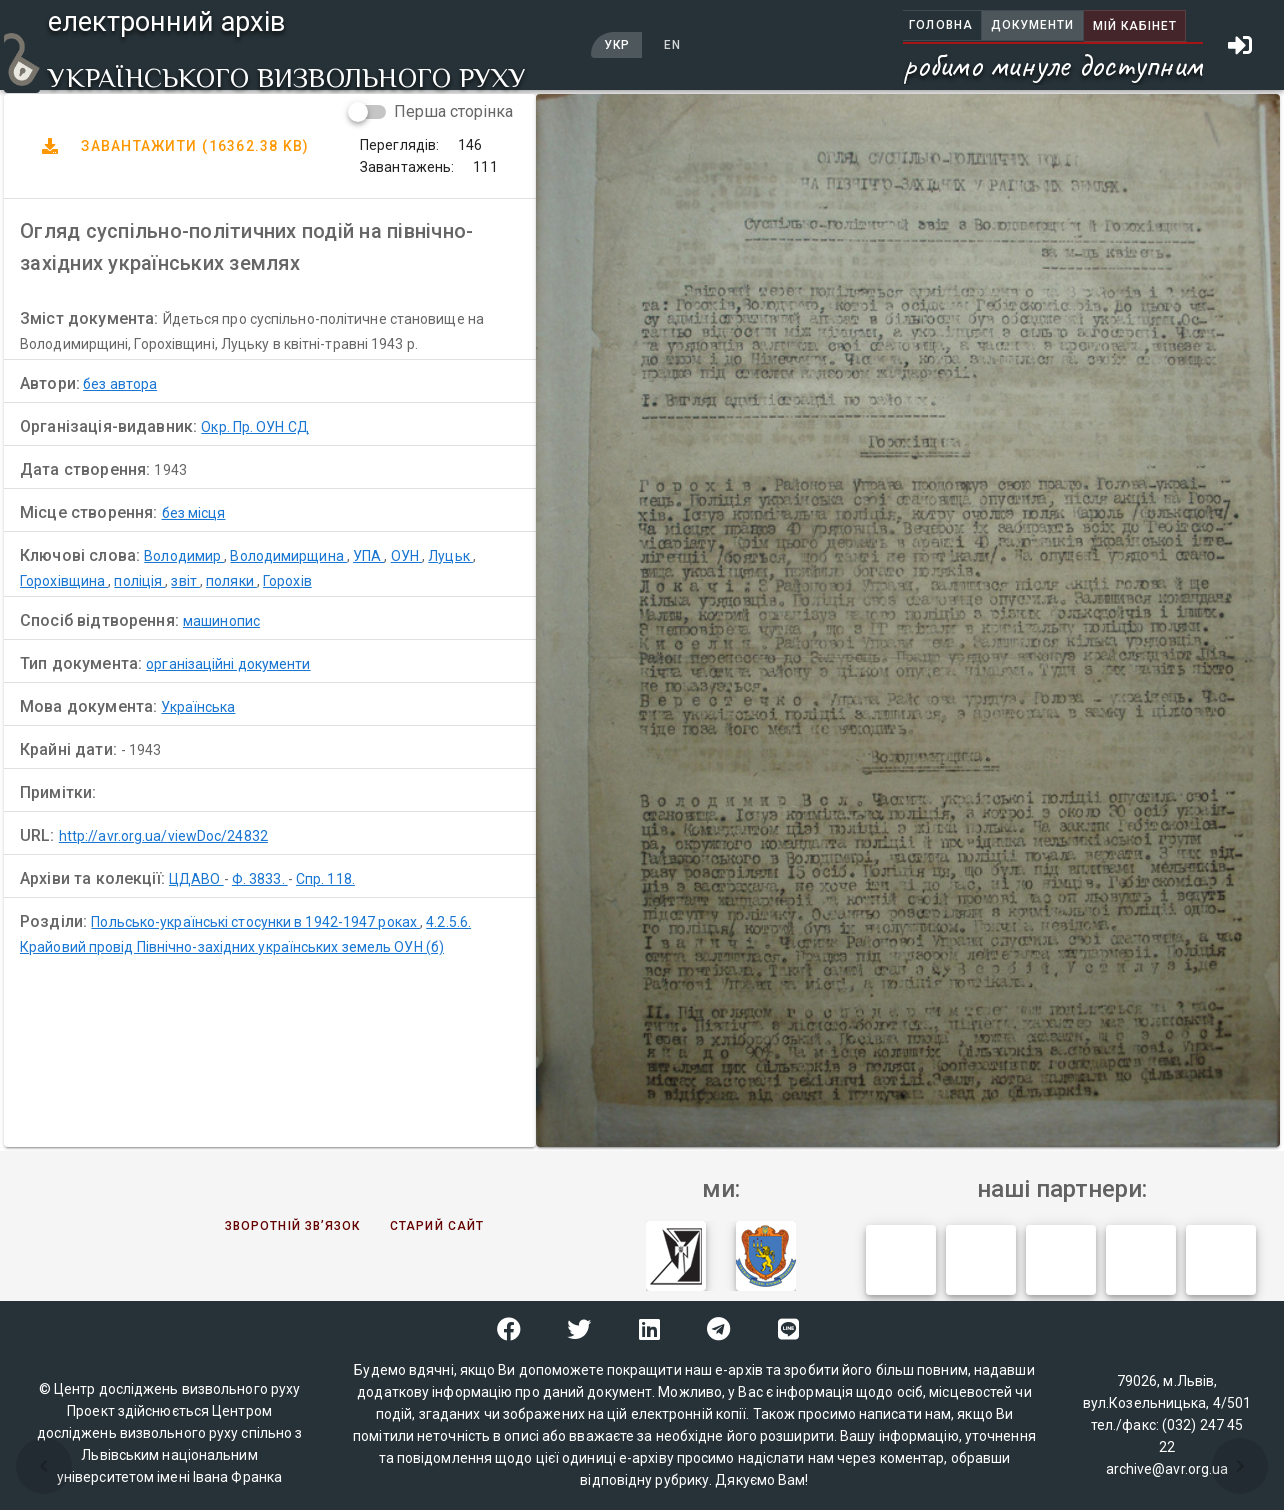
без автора (120, 384)
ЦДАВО (196, 879)
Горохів (287, 581)
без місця (194, 513)
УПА (368, 556)
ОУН (406, 556)
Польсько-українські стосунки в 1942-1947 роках (255, 922)
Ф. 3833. (260, 879)
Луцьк (450, 556)
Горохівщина (64, 581)
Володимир (184, 556)
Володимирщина (288, 556)
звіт (185, 581)
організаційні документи (228, 664)
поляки (231, 581)
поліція (139, 581)
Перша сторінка (453, 111)
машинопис (221, 621)
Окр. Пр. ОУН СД (255, 427)
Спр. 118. (325, 879)
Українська (198, 707)
